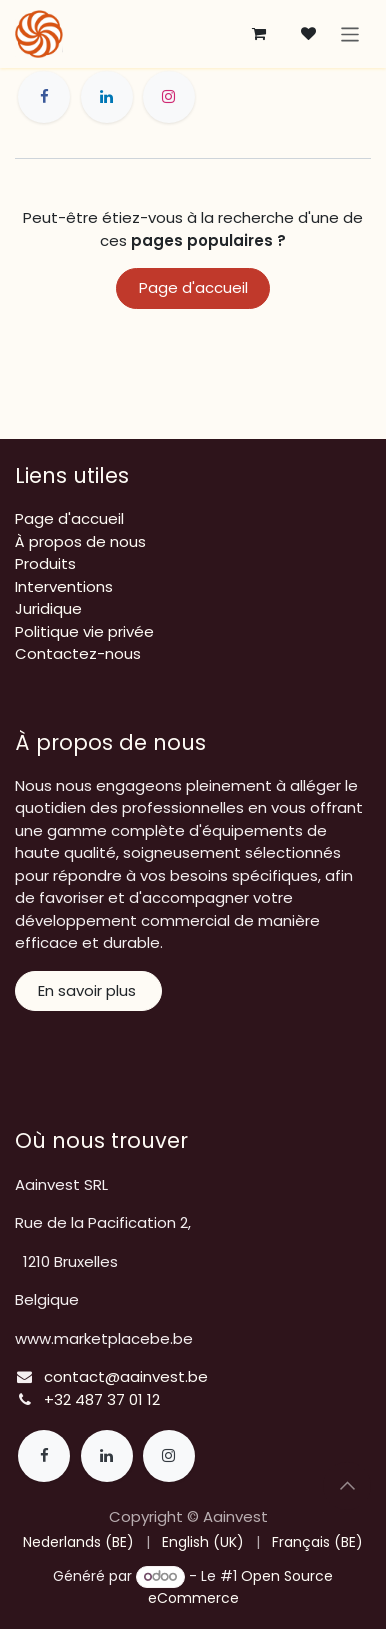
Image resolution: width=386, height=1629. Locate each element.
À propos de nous (80, 541)
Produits (45, 563)
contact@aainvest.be (126, 1376)
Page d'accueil (193, 287)
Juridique (48, 608)
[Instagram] (169, 97)
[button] (347, 1486)
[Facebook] (44, 97)
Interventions (64, 586)
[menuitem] (78, 1542)
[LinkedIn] (107, 97)
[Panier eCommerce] (259, 34)
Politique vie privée (84, 631)
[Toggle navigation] (350, 33)
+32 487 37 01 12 (102, 1399)
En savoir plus (89, 990)
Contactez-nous (78, 653)
